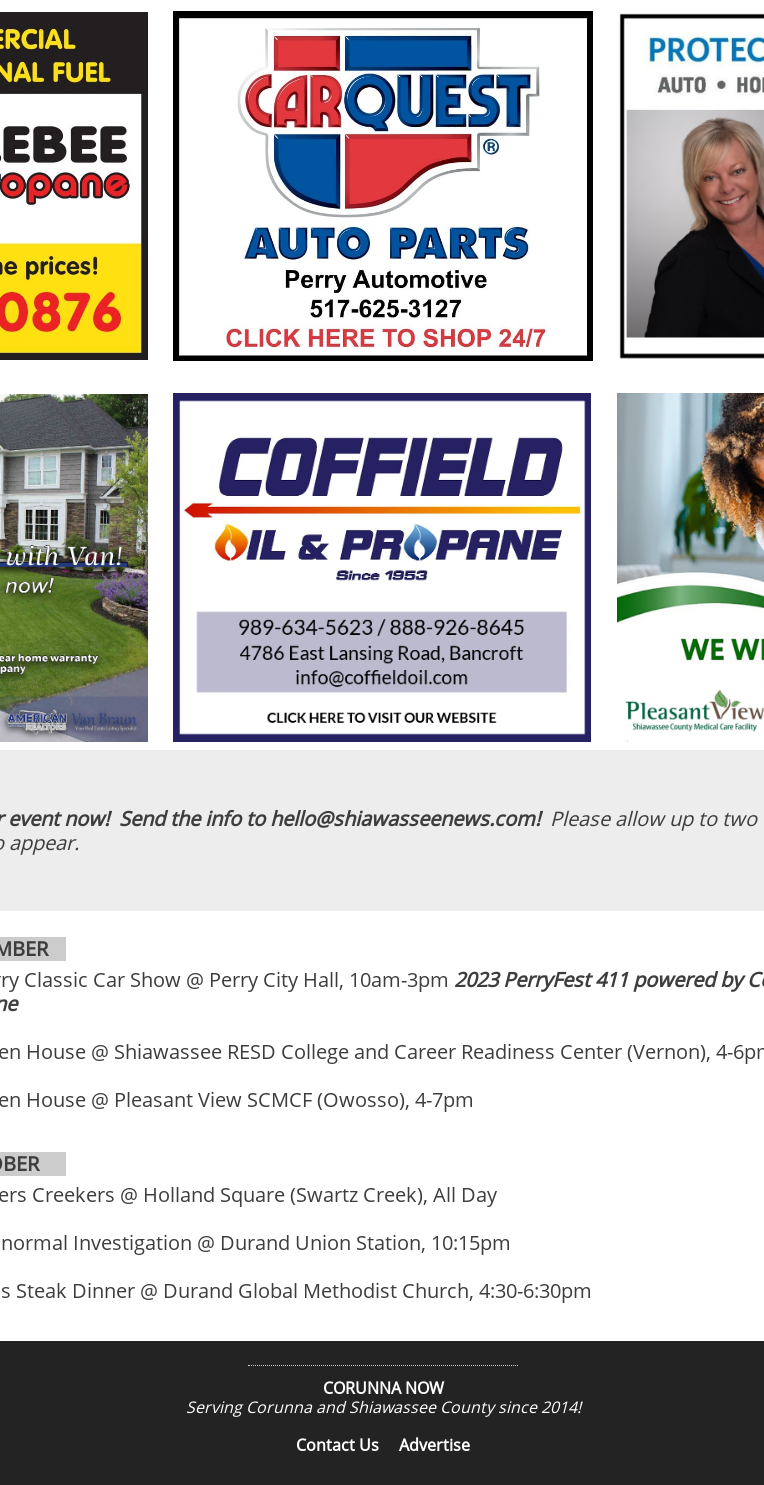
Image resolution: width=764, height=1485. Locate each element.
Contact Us (337, 1445)
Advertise (434, 1445)
